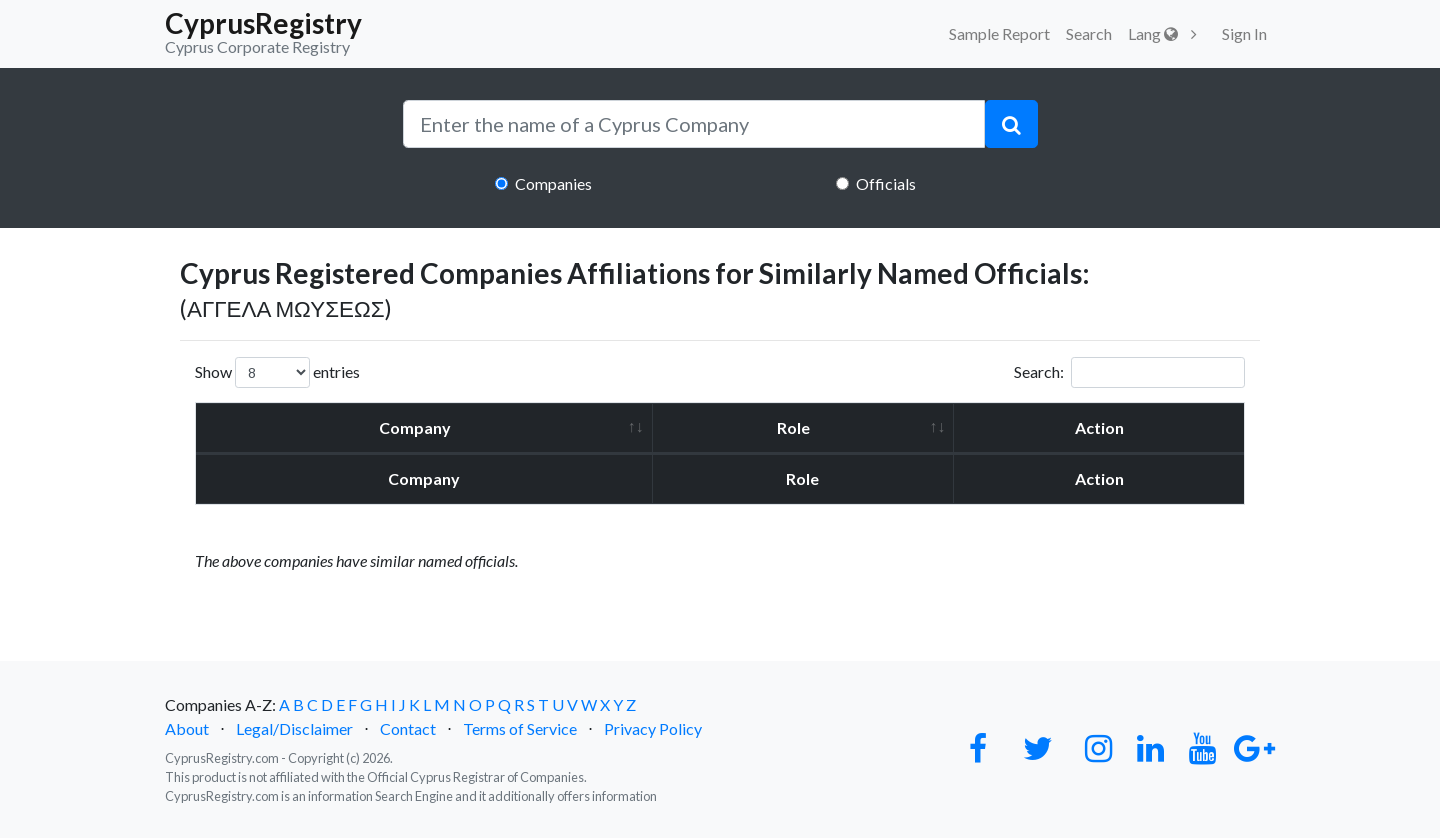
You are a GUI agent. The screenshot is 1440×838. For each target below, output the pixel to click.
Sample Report (999, 33)
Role (793, 427)
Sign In (1244, 33)
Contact (408, 728)
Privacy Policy (653, 728)
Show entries (277, 372)
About (187, 728)
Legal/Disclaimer (294, 728)
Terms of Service (520, 728)
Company (415, 427)
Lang (1153, 33)
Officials (886, 183)
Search (1089, 33)
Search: (1129, 372)
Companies (553, 183)
